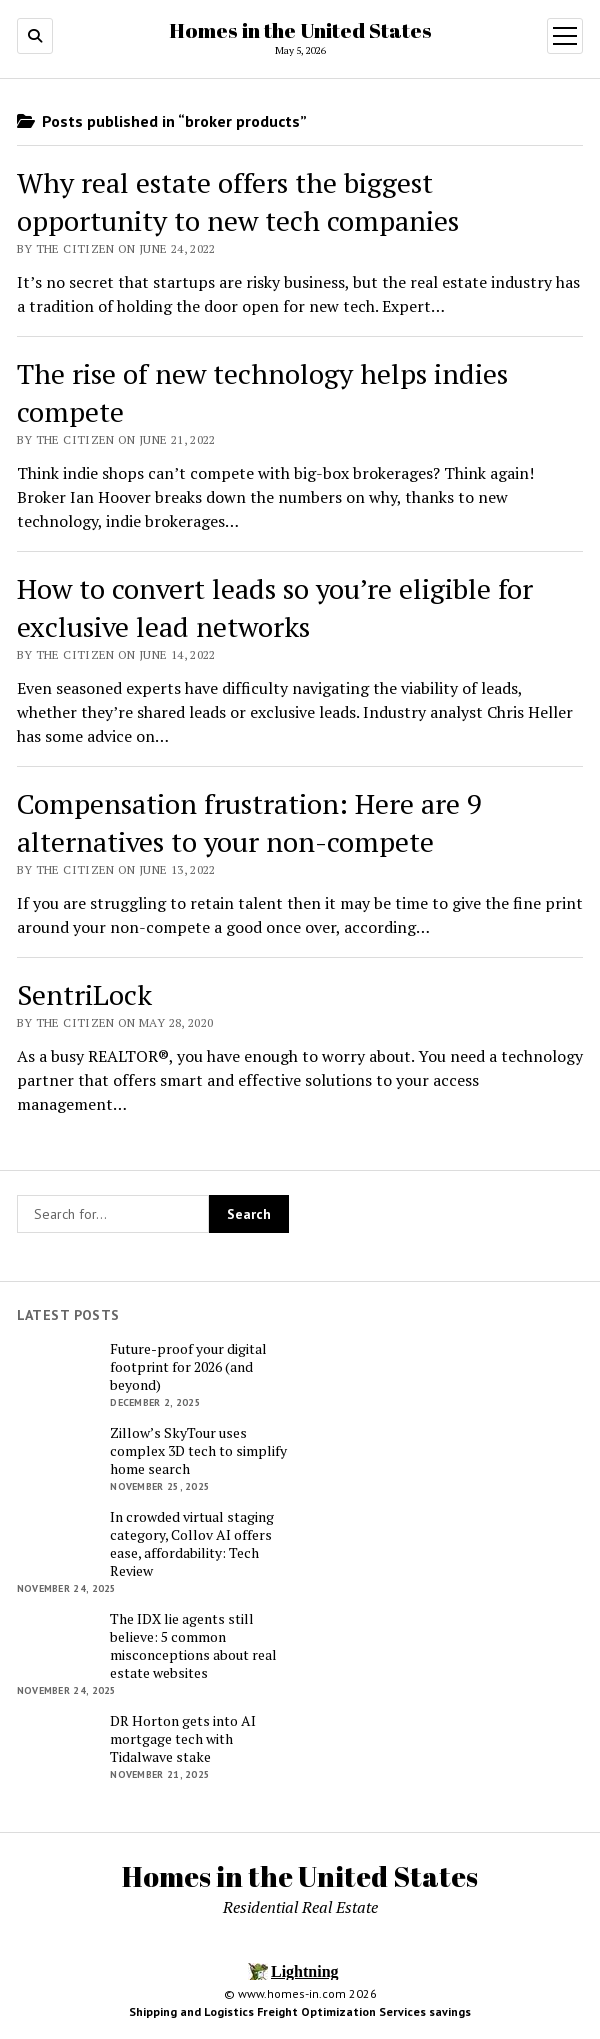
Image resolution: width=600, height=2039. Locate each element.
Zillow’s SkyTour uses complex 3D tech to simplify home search (198, 1451)
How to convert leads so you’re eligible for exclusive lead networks (275, 607)
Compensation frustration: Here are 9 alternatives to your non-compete (249, 822)
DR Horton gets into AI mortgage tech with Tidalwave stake (183, 1739)
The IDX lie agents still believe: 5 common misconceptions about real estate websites (193, 1646)
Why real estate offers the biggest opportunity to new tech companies (238, 201)
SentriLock (84, 994)
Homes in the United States (300, 30)
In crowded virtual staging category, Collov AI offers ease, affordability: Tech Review (192, 1544)
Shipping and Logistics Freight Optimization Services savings (300, 2011)
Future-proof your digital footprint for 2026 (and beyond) (188, 1367)
